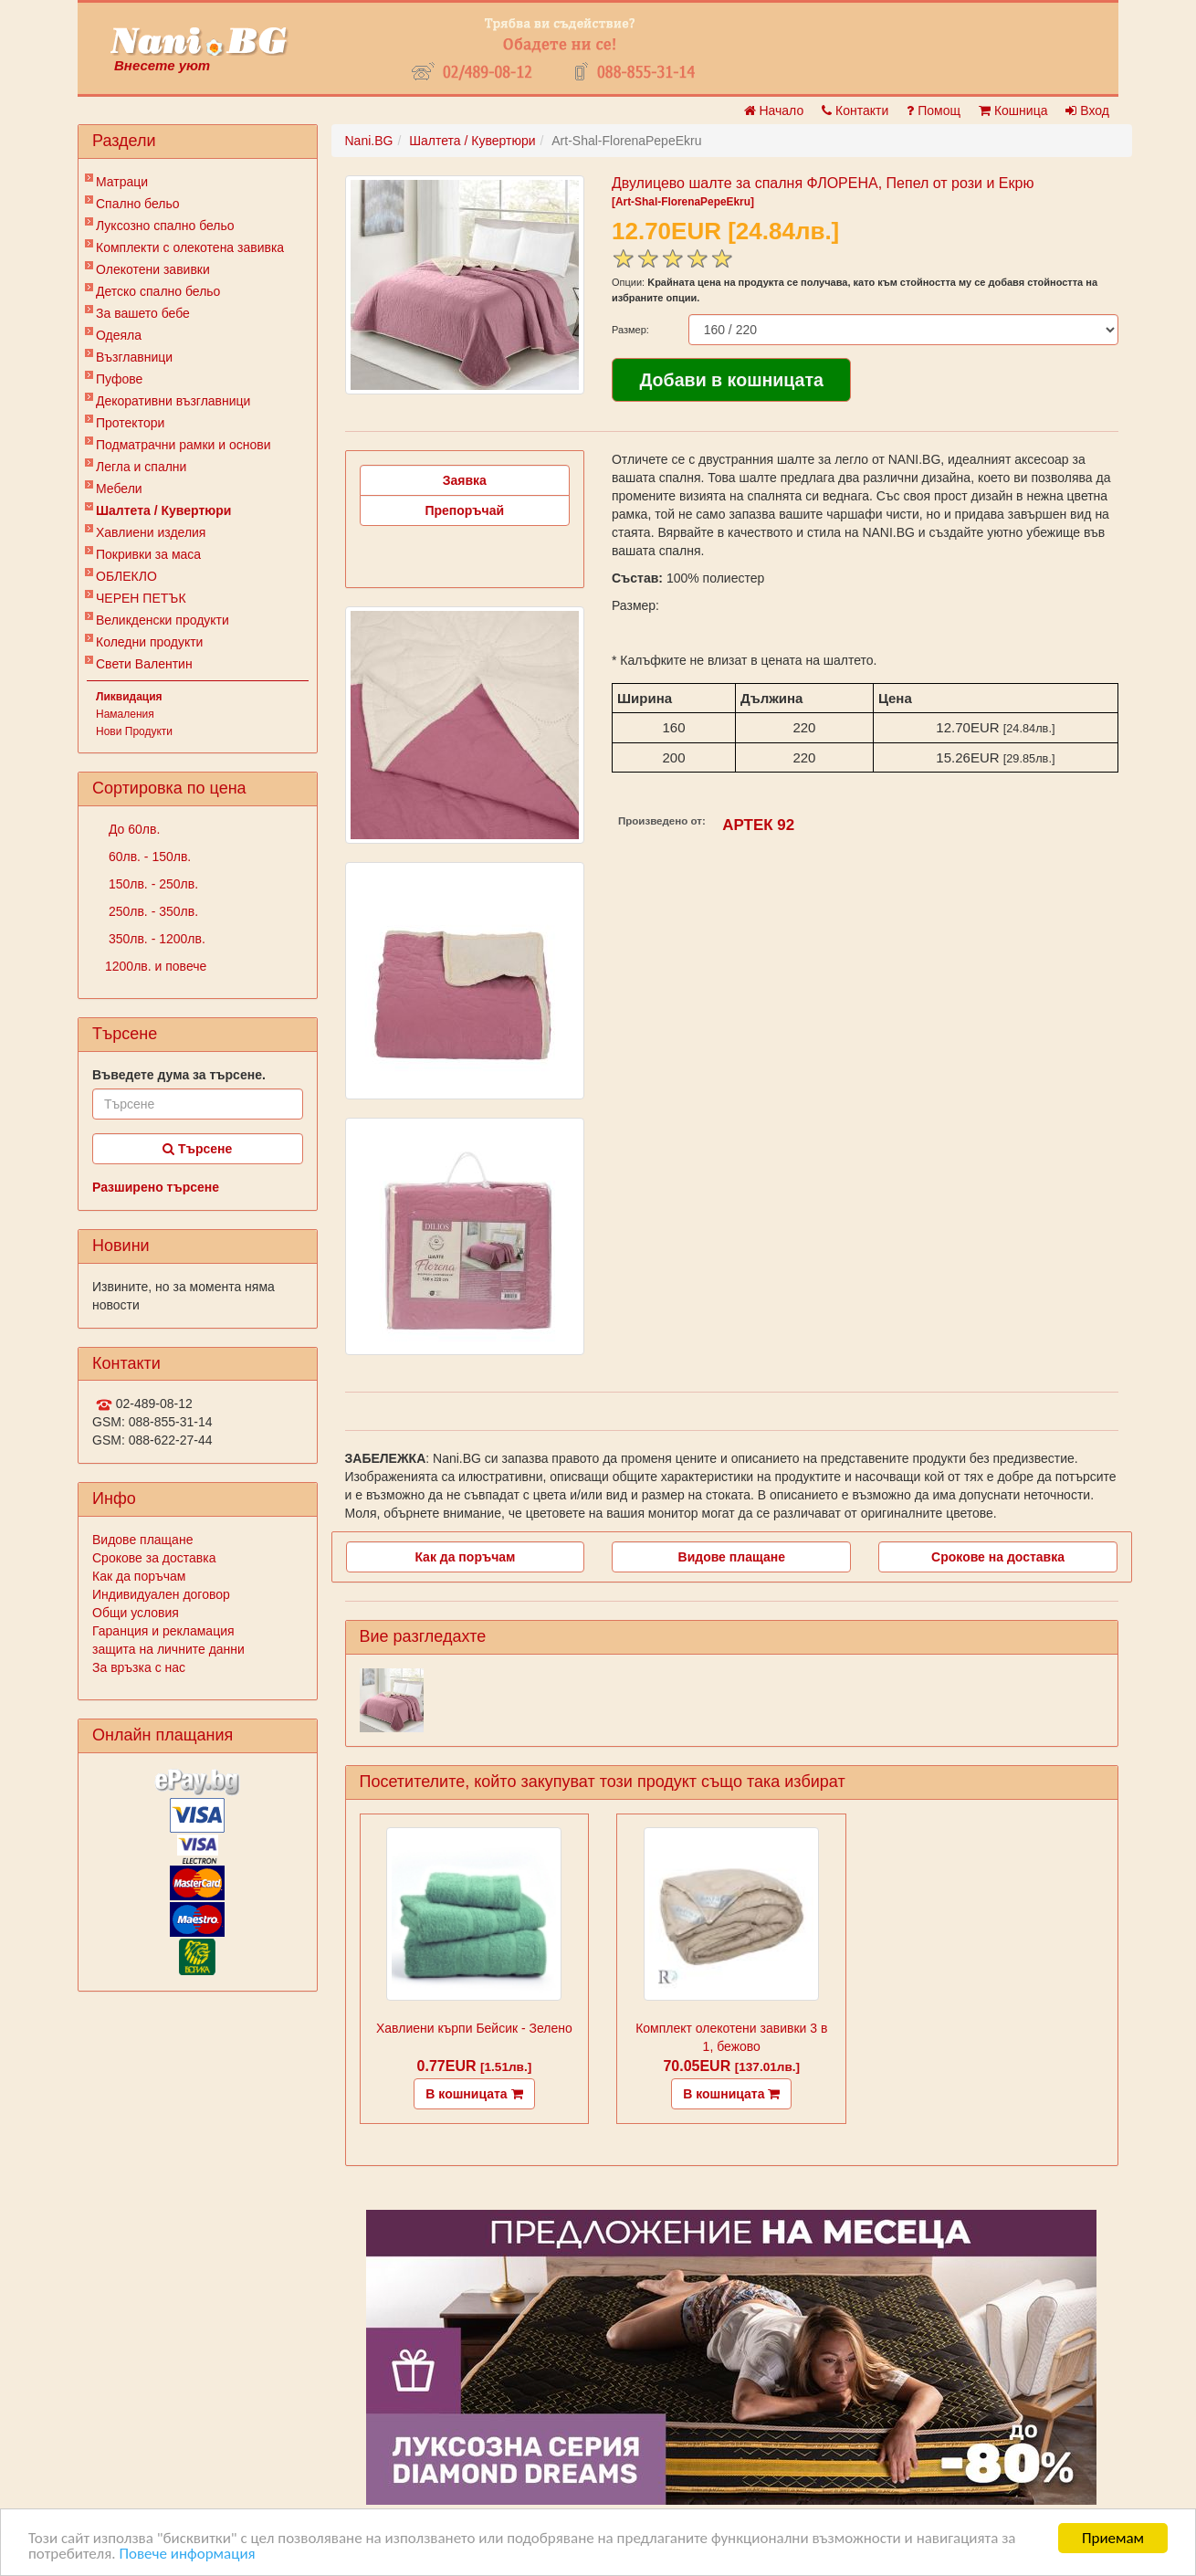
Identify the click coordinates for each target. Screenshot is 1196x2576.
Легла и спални (141, 466)
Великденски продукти (162, 620)
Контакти (855, 110)
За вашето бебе (143, 313)
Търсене (197, 1148)
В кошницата (473, 2094)
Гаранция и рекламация (163, 1631)
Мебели (119, 488)
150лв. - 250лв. (151, 884)
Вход (1087, 110)
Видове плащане (142, 1539)
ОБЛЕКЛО (126, 576)
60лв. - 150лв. (148, 856)
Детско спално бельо (158, 291)
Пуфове (119, 379)
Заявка (465, 480)
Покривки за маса (148, 554)
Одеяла (119, 335)
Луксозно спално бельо (165, 225)
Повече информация (187, 2554)
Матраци (122, 181)
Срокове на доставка (998, 1557)
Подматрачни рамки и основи (183, 444)
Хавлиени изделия (150, 532)
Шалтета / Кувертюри (163, 510)
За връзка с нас (138, 1667)
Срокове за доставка (153, 1558)
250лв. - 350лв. (151, 911)
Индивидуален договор (161, 1594)
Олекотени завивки (153, 269)
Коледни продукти (149, 642)
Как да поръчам (138, 1576)
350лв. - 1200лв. (155, 938)
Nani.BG (369, 140)
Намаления (125, 714)
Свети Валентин (144, 664)
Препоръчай (464, 510)
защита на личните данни (168, 1649)
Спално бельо (138, 203)
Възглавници (134, 357)
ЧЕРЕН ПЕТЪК (141, 598)
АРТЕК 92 (758, 825)
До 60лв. (132, 829)
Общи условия (135, 1612)
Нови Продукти (134, 731)
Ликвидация (129, 696)
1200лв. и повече (155, 966)
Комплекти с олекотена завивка (190, 247)
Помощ (933, 110)
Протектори (130, 422)
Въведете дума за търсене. (179, 1074)
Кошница (1013, 110)
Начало (774, 110)
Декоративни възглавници (173, 401)
